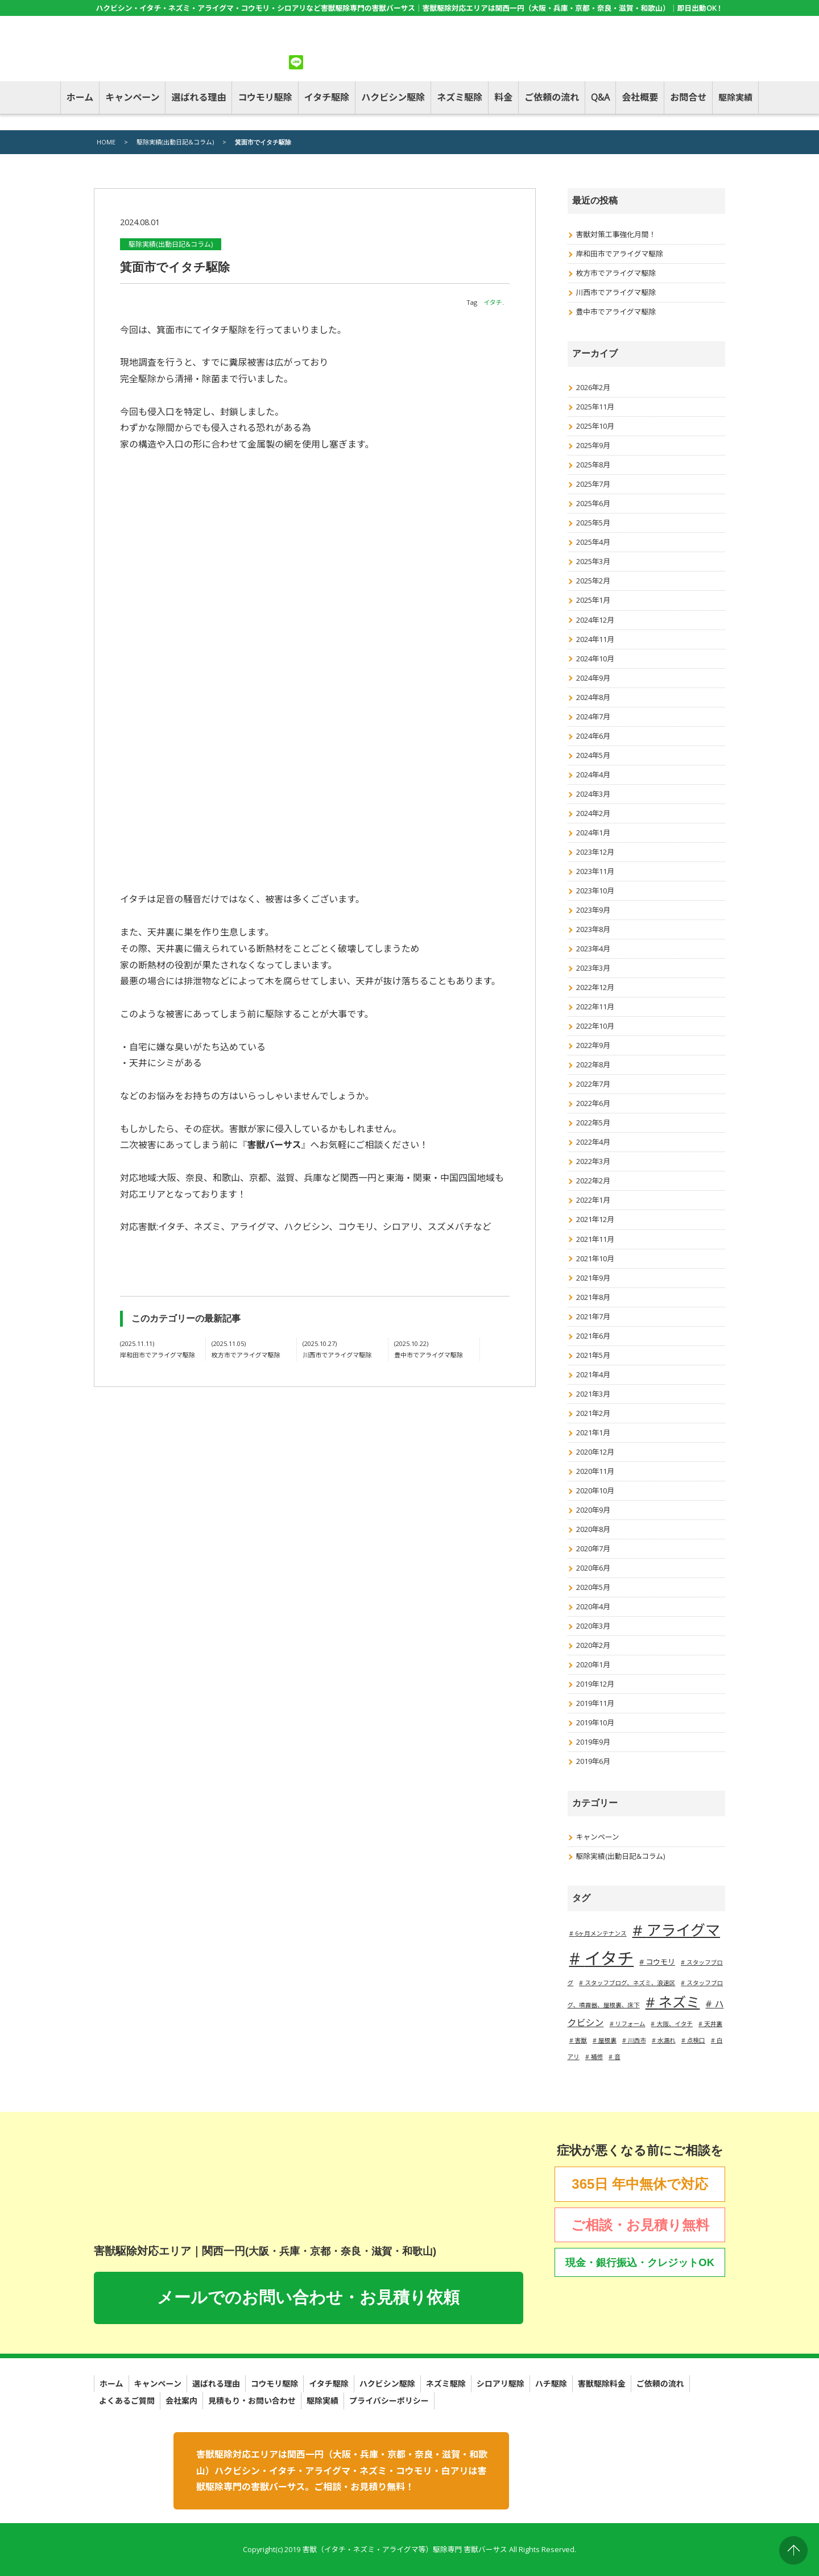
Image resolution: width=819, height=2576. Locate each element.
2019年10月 (595, 1722)
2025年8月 (593, 464)
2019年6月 (593, 1761)
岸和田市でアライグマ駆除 (619, 254)
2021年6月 (593, 1336)
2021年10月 (595, 1258)
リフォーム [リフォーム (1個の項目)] (630, 2024)
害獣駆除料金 (602, 2383)
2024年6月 (593, 736)
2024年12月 (595, 620)
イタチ (492, 302)
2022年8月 (593, 1064)
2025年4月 (593, 542)
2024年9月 (593, 678)
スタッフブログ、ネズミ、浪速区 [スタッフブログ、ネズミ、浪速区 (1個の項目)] (630, 1983)
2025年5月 (593, 522)
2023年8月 (593, 929)
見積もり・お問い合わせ (252, 2400)
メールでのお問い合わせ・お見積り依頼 (308, 2297)
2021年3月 (593, 1394)
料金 (503, 97)
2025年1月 (593, 600)
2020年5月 (593, 1587)
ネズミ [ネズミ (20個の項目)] (679, 2002)
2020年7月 (593, 1548)
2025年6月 (593, 503)
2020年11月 (595, 1471)
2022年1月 (593, 1200)
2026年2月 (593, 387)
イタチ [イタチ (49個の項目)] (609, 1958)
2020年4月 (593, 1606)
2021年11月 (595, 1239)
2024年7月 (593, 716)
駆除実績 (735, 97)
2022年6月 (593, 1103)
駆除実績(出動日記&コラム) (175, 142)
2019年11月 (595, 1703)
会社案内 (181, 2400)
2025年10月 (595, 426)
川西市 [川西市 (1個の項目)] (637, 2040)
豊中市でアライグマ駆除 (616, 312)
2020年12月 (595, 1452)
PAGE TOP (793, 2550)
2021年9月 (593, 1278)
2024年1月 (593, 832)
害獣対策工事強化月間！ (616, 234)
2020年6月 (593, 1568)
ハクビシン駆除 (393, 97)
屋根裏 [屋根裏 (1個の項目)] (607, 2040)
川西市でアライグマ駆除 (616, 292)
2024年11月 (595, 639)
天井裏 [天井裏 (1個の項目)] (713, 2024)
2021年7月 (593, 1316)
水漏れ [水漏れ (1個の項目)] (666, 2040)
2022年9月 (593, 1045)
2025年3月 (593, 561)
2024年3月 (593, 794)
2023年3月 (593, 968)
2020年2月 (593, 1645)
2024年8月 (593, 697)
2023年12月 (595, 852)
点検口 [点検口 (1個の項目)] (696, 2040)
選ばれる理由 (198, 97)
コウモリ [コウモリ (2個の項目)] (660, 1962)
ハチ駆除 (551, 2383)
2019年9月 (593, 1742)
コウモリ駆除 (265, 97)
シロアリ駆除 (500, 2383)
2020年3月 (593, 1626)
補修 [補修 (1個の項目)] (597, 2057)
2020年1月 (593, 1664)
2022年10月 (595, 1026)
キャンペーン (132, 97)
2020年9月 (593, 1510)
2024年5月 (593, 755)
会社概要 (640, 97)
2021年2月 (593, 1413)
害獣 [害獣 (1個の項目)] (581, 2040)
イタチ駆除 (326, 97)
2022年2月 (593, 1180)
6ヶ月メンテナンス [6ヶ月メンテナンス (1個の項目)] (601, 1933)
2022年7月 (593, 1084)
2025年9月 (593, 445)
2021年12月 (595, 1219)
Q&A (600, 97)
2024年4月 (593, 774)
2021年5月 (593, 1355)
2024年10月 (595, 658)
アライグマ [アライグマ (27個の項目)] (683, 1930)
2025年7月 (593, 484)
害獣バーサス (274, 1144)
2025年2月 (593, 580)
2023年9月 (593, 910)
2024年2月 (593, 813)
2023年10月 (595, 890)
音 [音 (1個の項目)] (617, 2057)
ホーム (80, 97)
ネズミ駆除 (459, 97)
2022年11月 (595, 1006)
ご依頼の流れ (551, 97)
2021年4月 (593, 1374)
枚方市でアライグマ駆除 (616, 273)
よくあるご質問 (127, 2400)
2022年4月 (593, 1142)
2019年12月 (595, 1684)
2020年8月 (593, 1529)
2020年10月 (595, 1490)
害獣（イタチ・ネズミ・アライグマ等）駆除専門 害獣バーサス (404, 2549)
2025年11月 (595, 406)
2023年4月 (593, 948)
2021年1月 (593, 1432)
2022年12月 (595, 987)
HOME (106, 142)
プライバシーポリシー (389, 2400)
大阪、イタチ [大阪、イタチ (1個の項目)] (674, 2024)
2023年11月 (595, 871)
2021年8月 (593, 1297)
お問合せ (688, 97)
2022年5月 (593, 1122)
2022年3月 (593, 1161)
